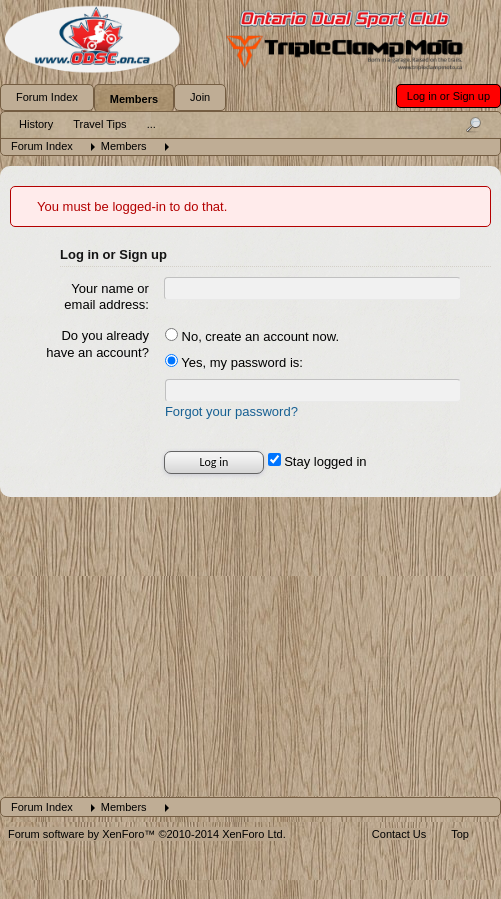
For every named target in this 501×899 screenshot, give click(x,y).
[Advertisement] (250, 647)
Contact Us (399, 834)
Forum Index (47, 97)
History (36, 124)
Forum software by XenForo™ (147, 834)
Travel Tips (99, 124)
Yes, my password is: (234, 362)
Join (200, 97)
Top (460, 834)
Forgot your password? (231, 411)
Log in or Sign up (448, 96)
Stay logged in (317, 461)
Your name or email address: (106, 297)
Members (134, 99)
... (151, 124)
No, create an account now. (252, 336)
